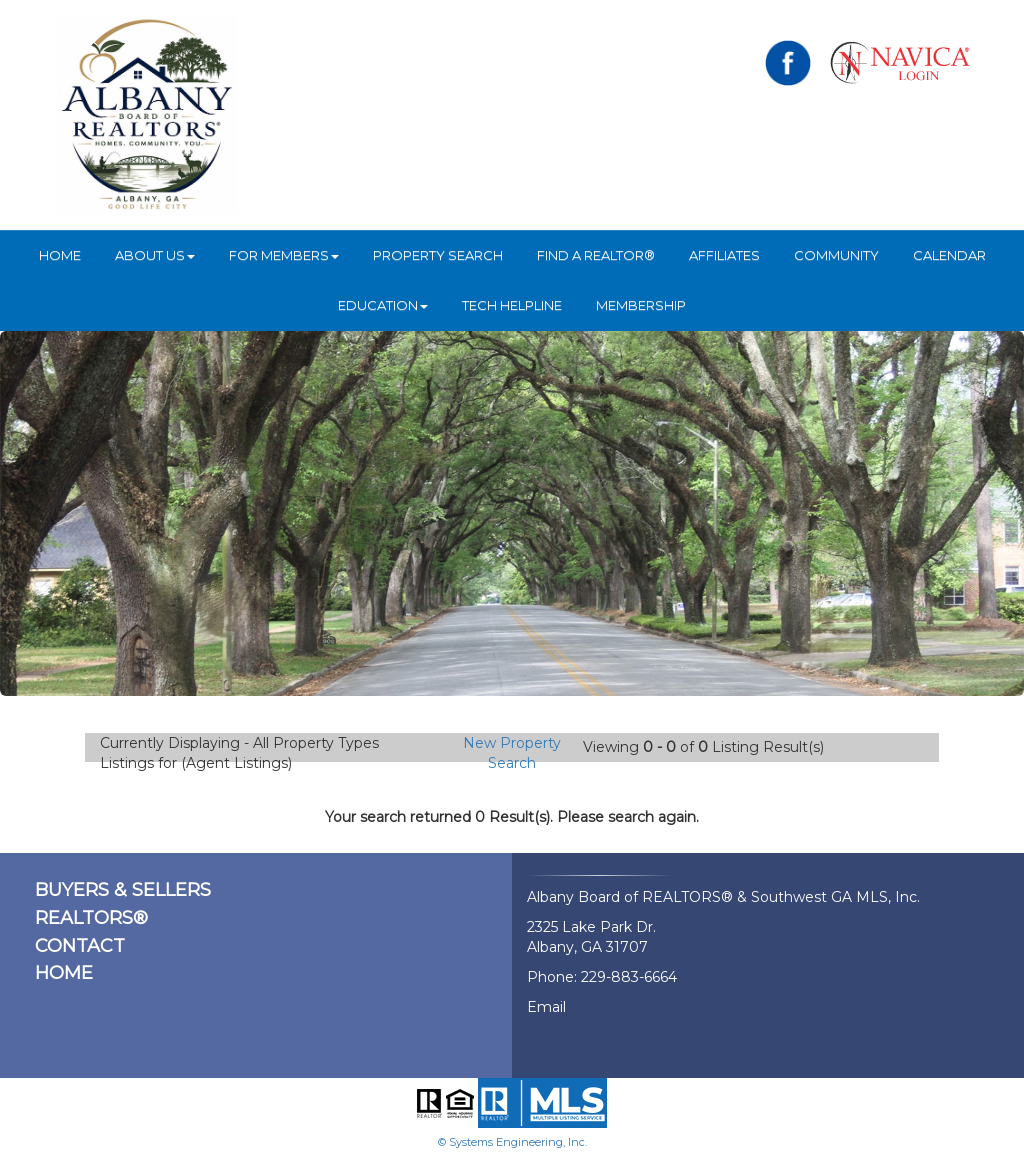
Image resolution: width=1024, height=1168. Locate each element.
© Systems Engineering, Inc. (512, 1142)
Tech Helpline (512, 305)
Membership (641, 305)
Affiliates (724, 255)
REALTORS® (91, 918)
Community (836, 255)
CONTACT (80, 946)
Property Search (438, 255)
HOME (60, 255)
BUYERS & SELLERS (123, 890)
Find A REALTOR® (596, 255)
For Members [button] (284, 255)
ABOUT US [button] (155, 255)
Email (546, 1007)
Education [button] (383, 305)
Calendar (949, 255)
